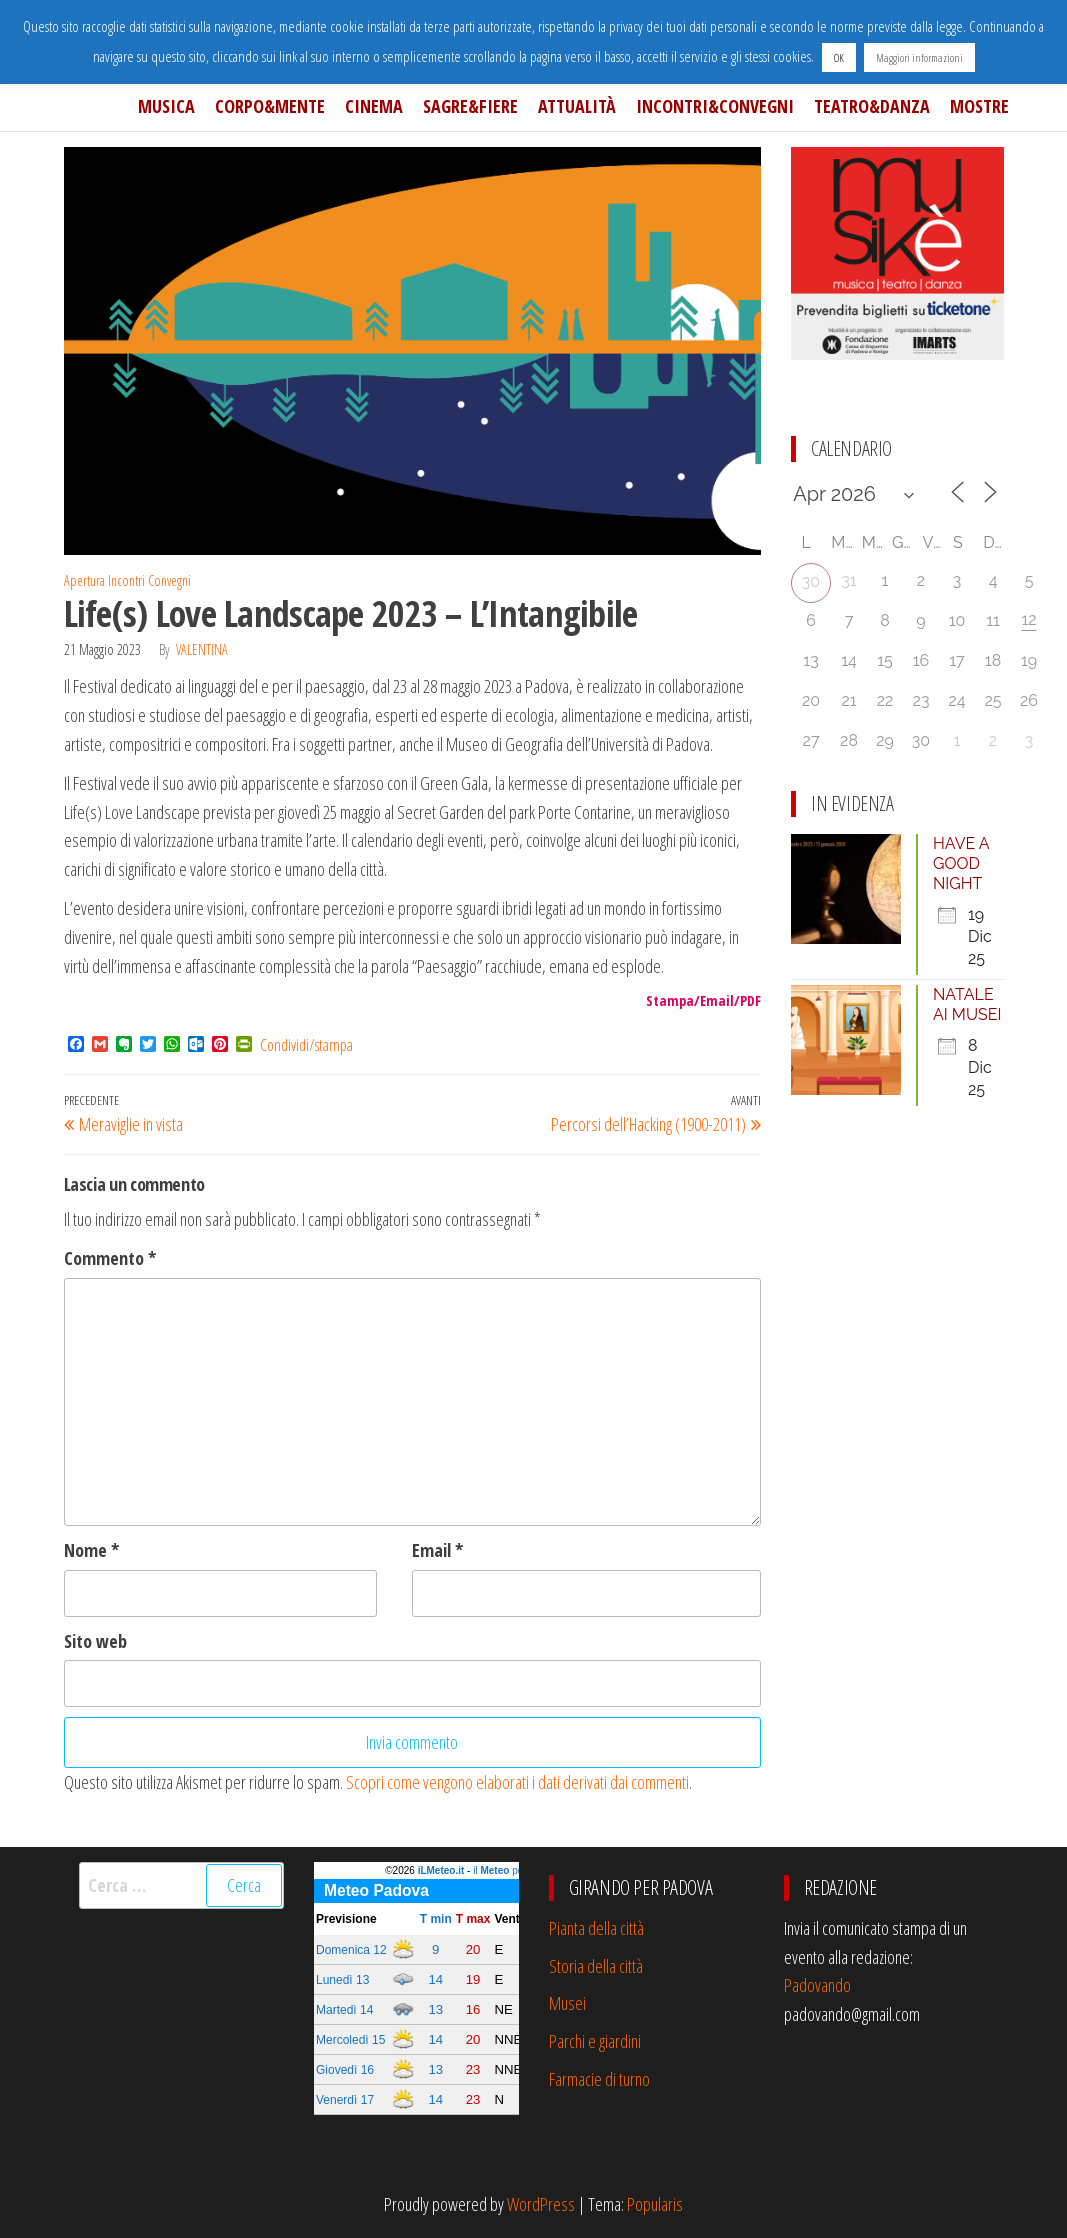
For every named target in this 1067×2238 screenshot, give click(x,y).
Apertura (84, 580)
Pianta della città (596, 1928)
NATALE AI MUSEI (967, 1004)
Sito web (95, 1641)
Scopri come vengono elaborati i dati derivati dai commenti (517, 1782)
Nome (91, 1550)
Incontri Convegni (149, 580)
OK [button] (839, 57)
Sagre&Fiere (470, 106)
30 (811, 581)
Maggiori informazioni (919, 57)
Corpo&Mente (270, 106)
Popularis (655, 2204)
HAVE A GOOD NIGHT (961, 863)
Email (437, 1550)
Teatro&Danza (872, 106)
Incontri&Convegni (715, 106)
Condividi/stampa (306, 1045)
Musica (166, 106)
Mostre (979, 106)
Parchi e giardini (595, 2041)
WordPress (541, 2204)
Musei (567, 2003)
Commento (110, 1258)
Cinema (374, 106)
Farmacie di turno (599, 2079)
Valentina (202, 649)
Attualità (577, 106)
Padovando (817, 1985)
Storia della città (596, 1966)
